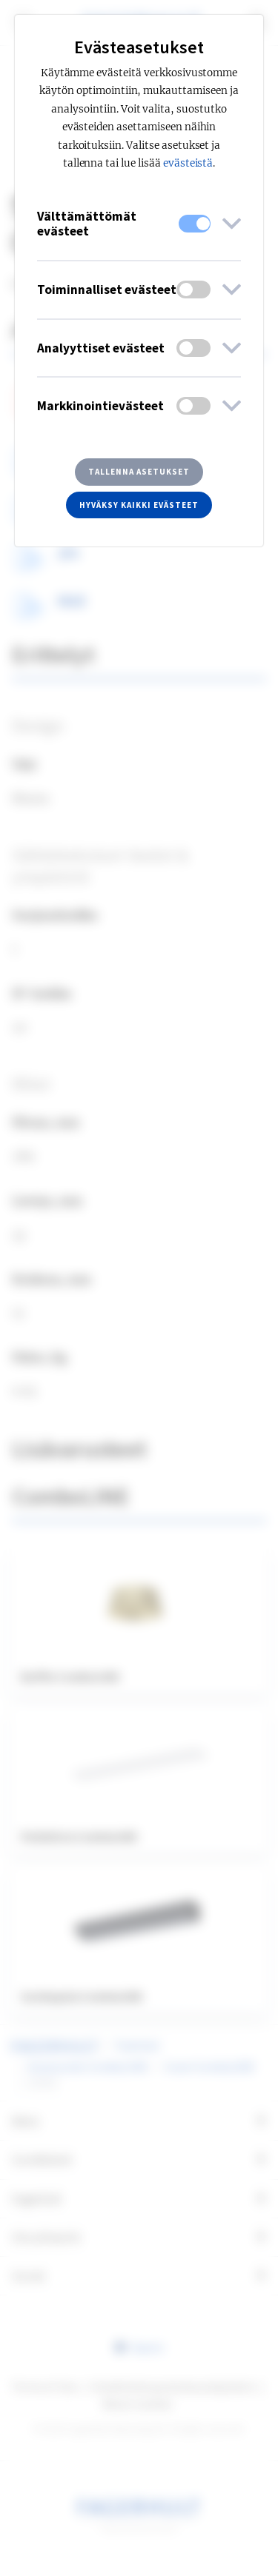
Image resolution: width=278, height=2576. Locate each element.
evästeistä (188, 163)
